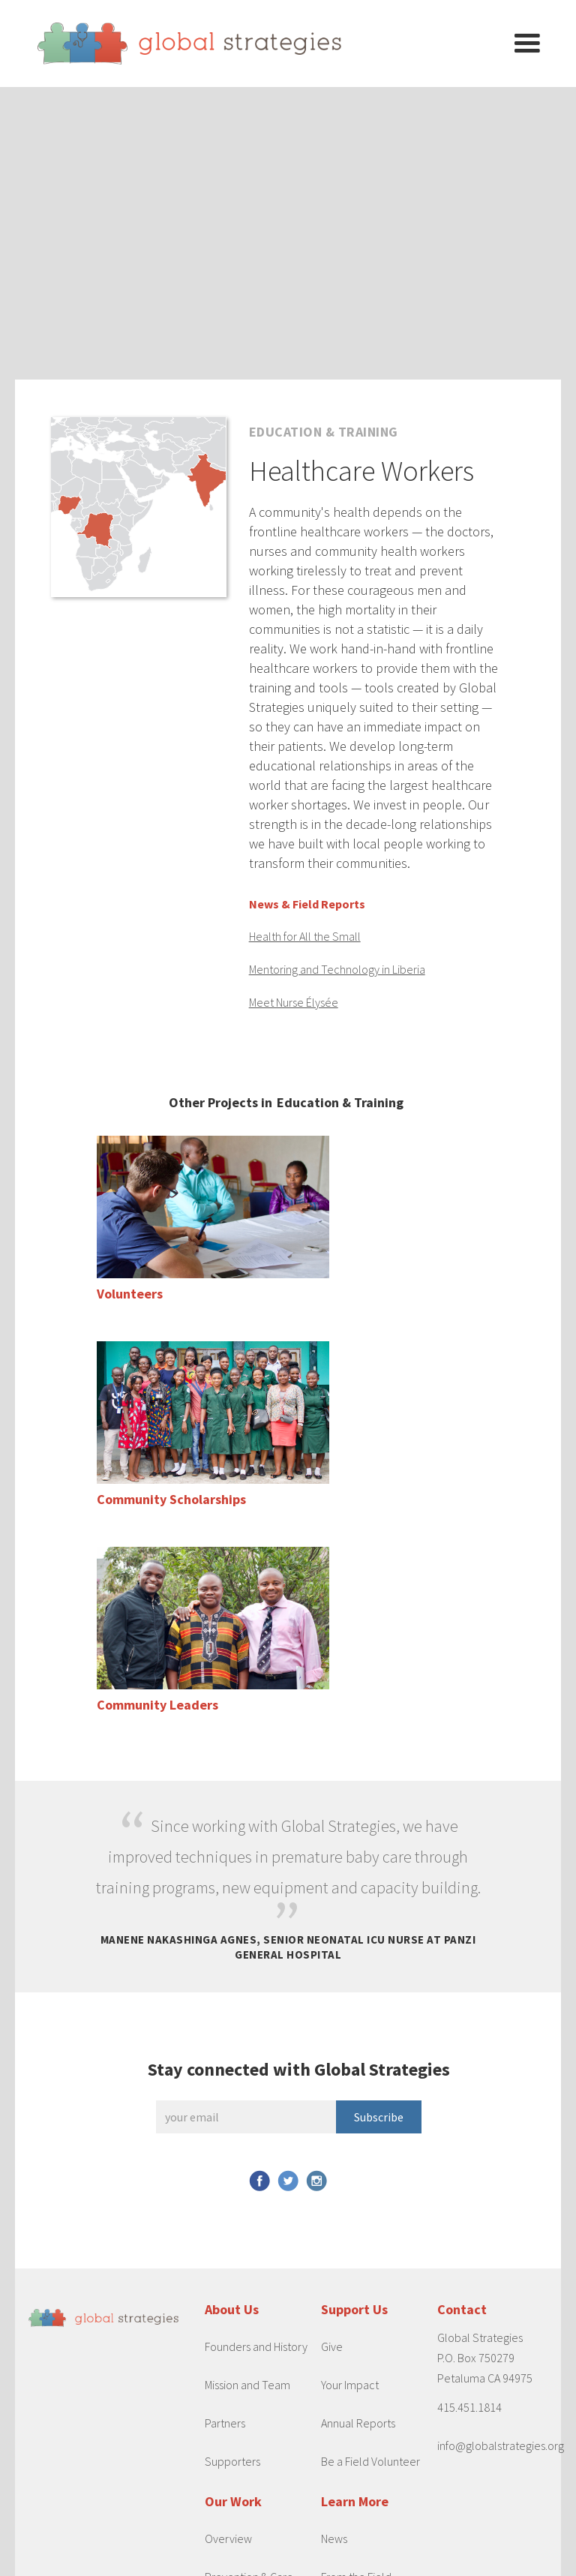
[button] (527, 43)
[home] (266, 44)
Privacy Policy (306, 2561)
